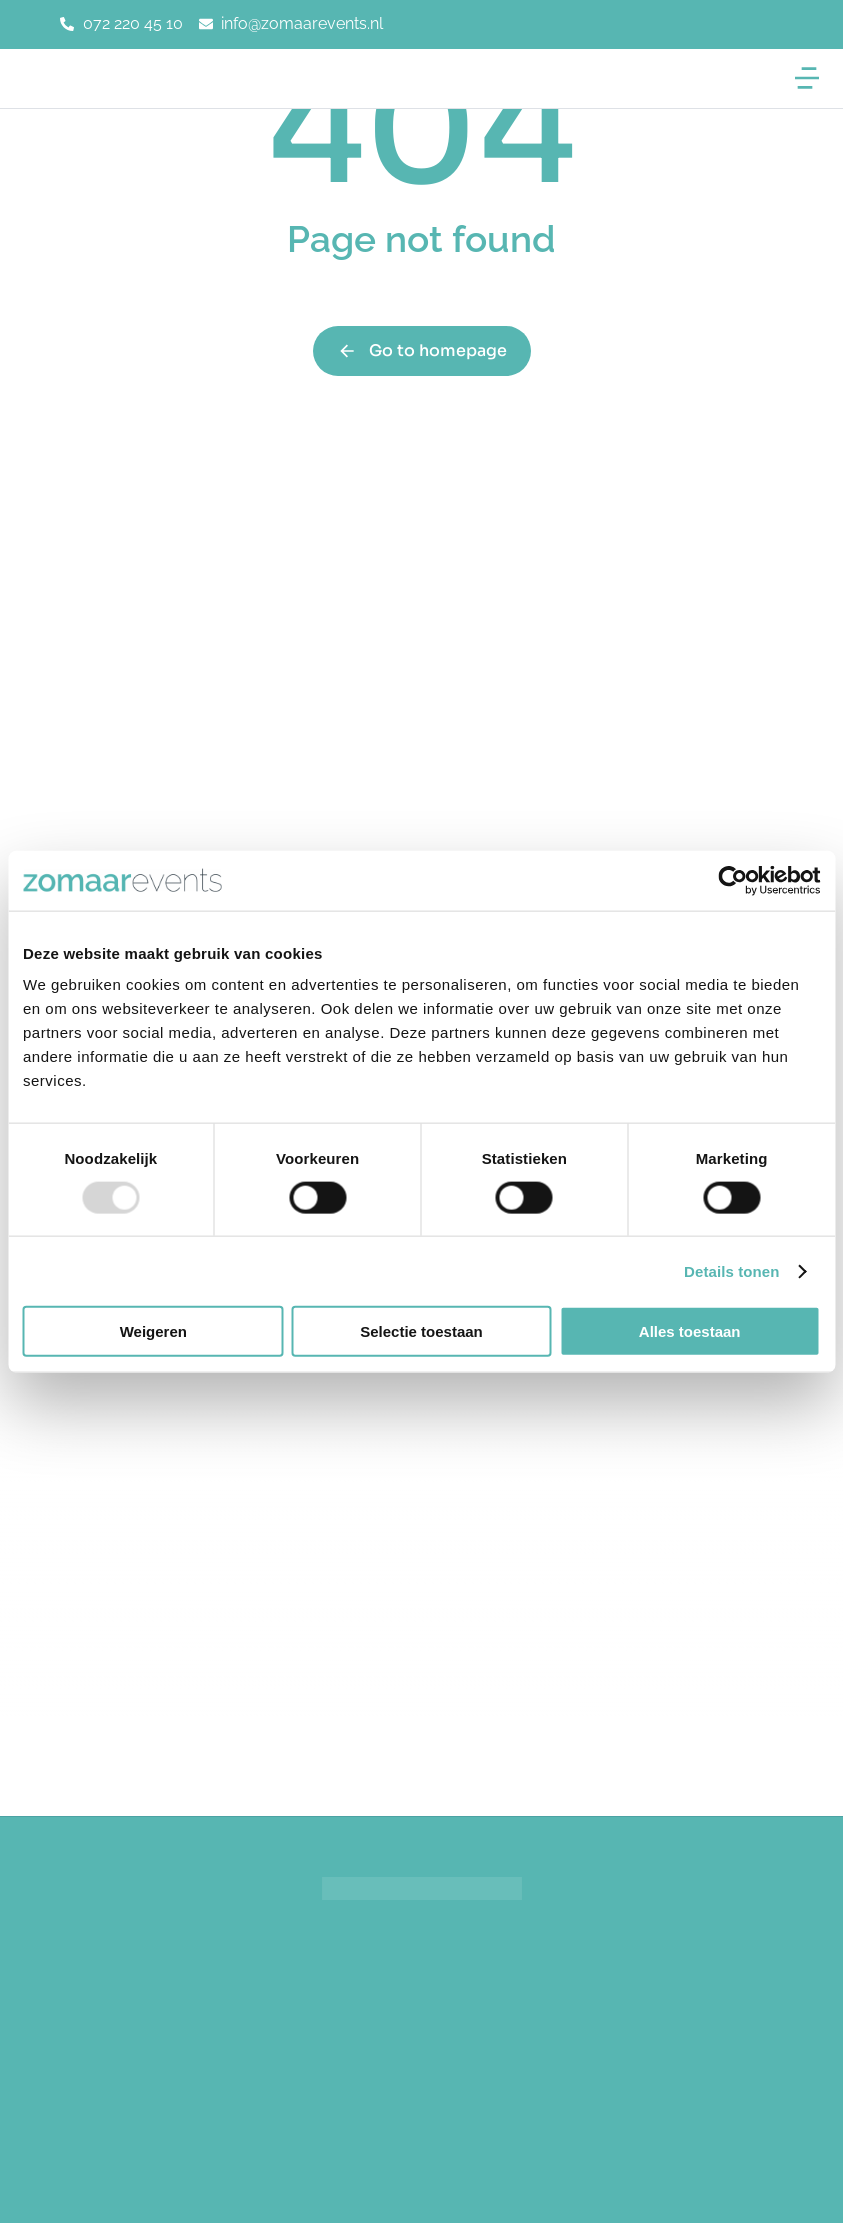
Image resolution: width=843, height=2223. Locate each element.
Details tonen (731, 1270)
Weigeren (153, 1331)
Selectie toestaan (421, 1331)
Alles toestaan (690, 1331)
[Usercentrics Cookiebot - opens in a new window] (732, 880)
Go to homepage (422, 350)
